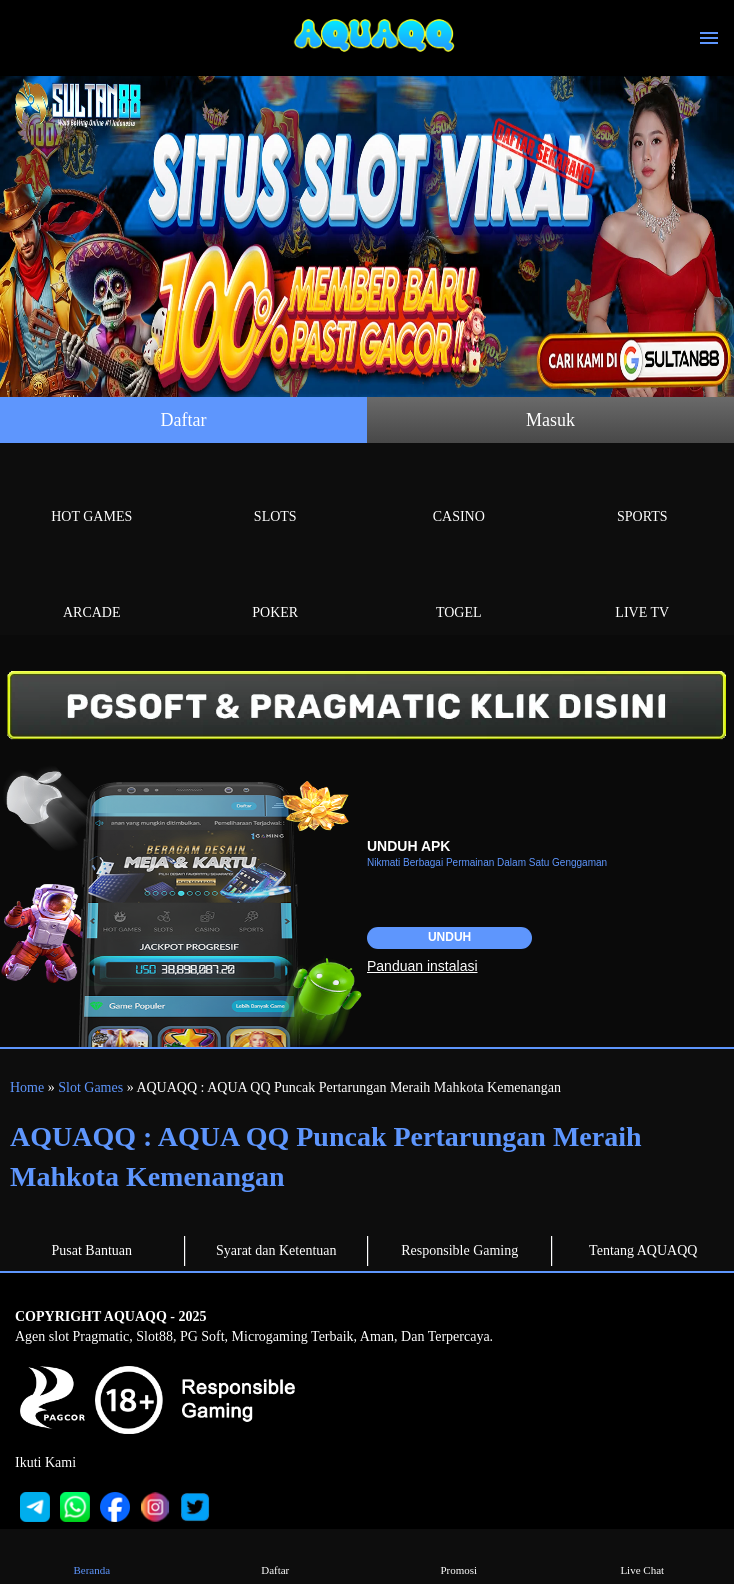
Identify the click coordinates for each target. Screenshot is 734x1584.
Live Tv (643, 589)
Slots (276, 493)
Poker (276, 589)
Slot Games (90, 1087)
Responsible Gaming (459, 1250)
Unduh (449, 937)
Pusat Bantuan (92, 1250)
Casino (459, 493)
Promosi (458, 1555)
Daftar (184, 420)
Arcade (92, 589)
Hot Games (92, 493)
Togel (459, 589)
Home (27, 1087)
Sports (643, 493)
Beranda (91, 1555)
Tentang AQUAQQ (643, 1250)
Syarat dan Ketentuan (276, 1250)
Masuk (550, 420)
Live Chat (642, 1555)
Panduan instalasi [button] (422, 966)
